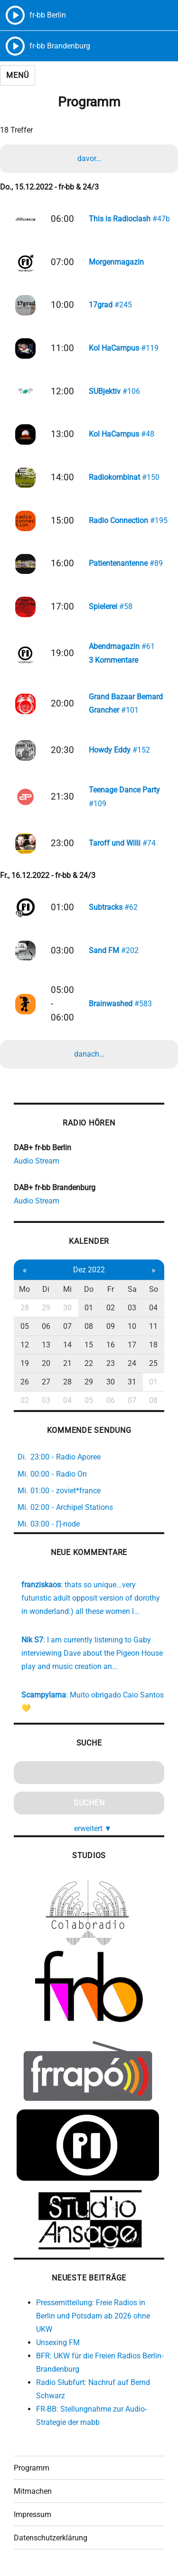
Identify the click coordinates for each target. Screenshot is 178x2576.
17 (132, 1344)
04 (153, 1307)
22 (88, 1363)
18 (153, 1344)
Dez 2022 (89, 1269)
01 (88, 1307)
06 (46, 1326)
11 (153, 1326)
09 (110, 1326)
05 (24, 1326)
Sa (132, 1289)
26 (24, 1381)
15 (88, 1344)
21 (67, 1363)
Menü (17, 75)
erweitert (93, 1828)
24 (132, 1363)
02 (110, 1307)
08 (88, 1326)
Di (45, 1289)
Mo (24, 1289)
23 (110, 1363)
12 (24, 1344)
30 (67, 1307)
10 (132, 1326)
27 (46, 1381)
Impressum (32, 2514)
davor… (89, 158)
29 (46, 1307)
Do (89, 1289)
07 (67, 1326)
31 (132, 1381)
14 (67, 1344)
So (153, 1289)
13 (46, 1344)
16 (110, 1344)
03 (132, 1307)
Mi (67, 1289)
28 (24, 1307)
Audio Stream (36, 1160)
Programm (31, 2467)
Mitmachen (33, 2491)
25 (153, 1363)
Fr (110, 1289)
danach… (89, 1054)
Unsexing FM (58, 2342)
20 (46, 1363)
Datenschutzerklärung (50, 2537)
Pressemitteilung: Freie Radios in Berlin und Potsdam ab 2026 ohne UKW (93, 2316)
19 (24, 1363)
